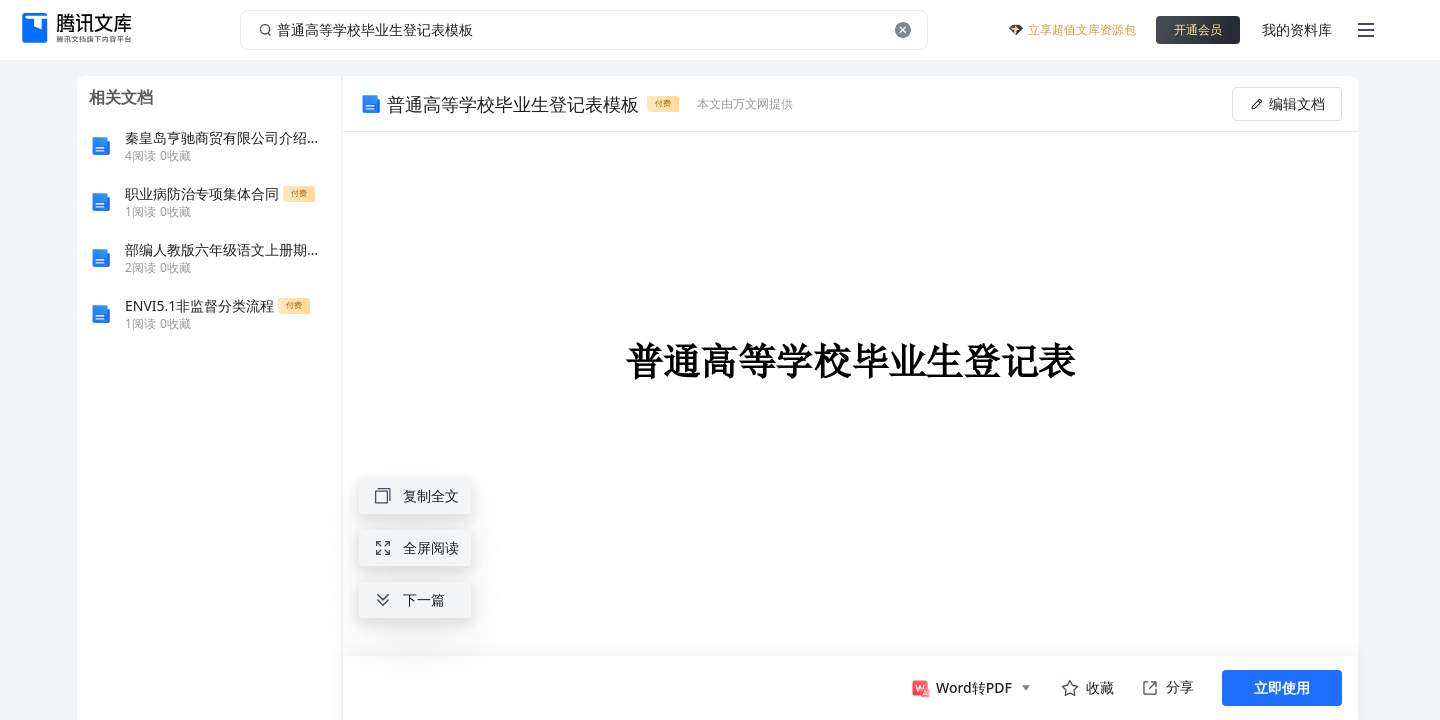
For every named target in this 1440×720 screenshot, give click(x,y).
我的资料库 (1297, 29)
